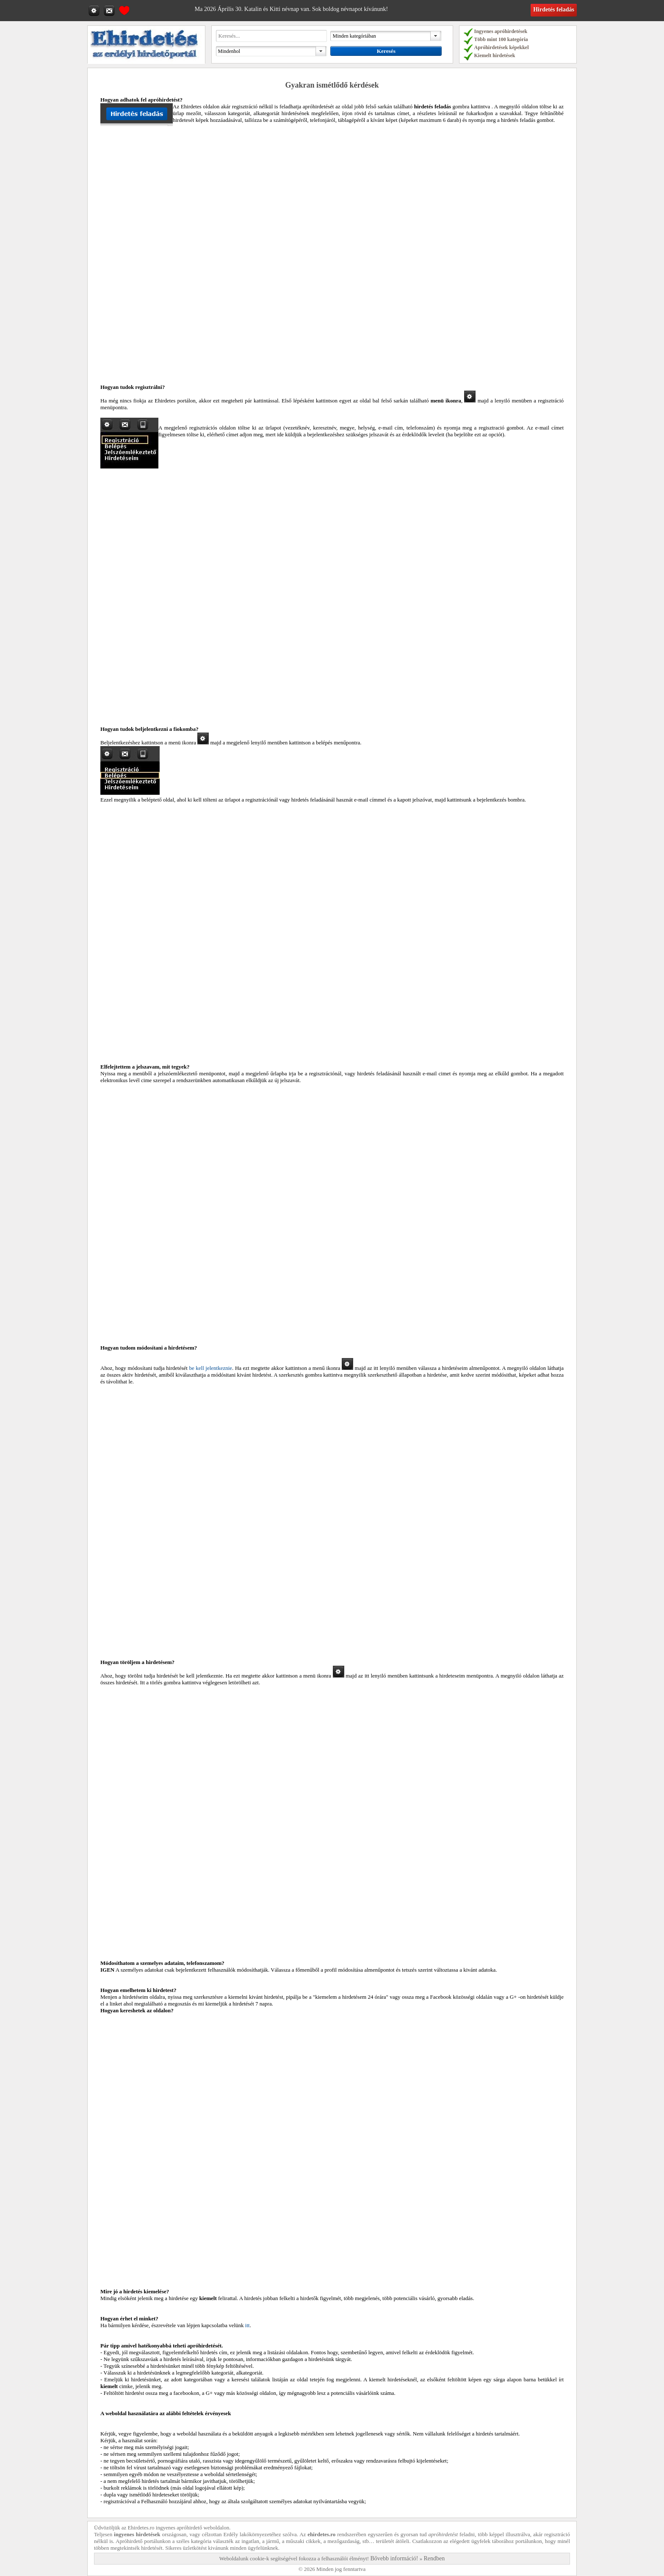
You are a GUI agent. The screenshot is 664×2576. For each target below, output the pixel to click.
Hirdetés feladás (553, 9)
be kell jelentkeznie (210, 1368)
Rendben (434, 2558)
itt (247, 2325)
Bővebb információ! (394, 2558)
